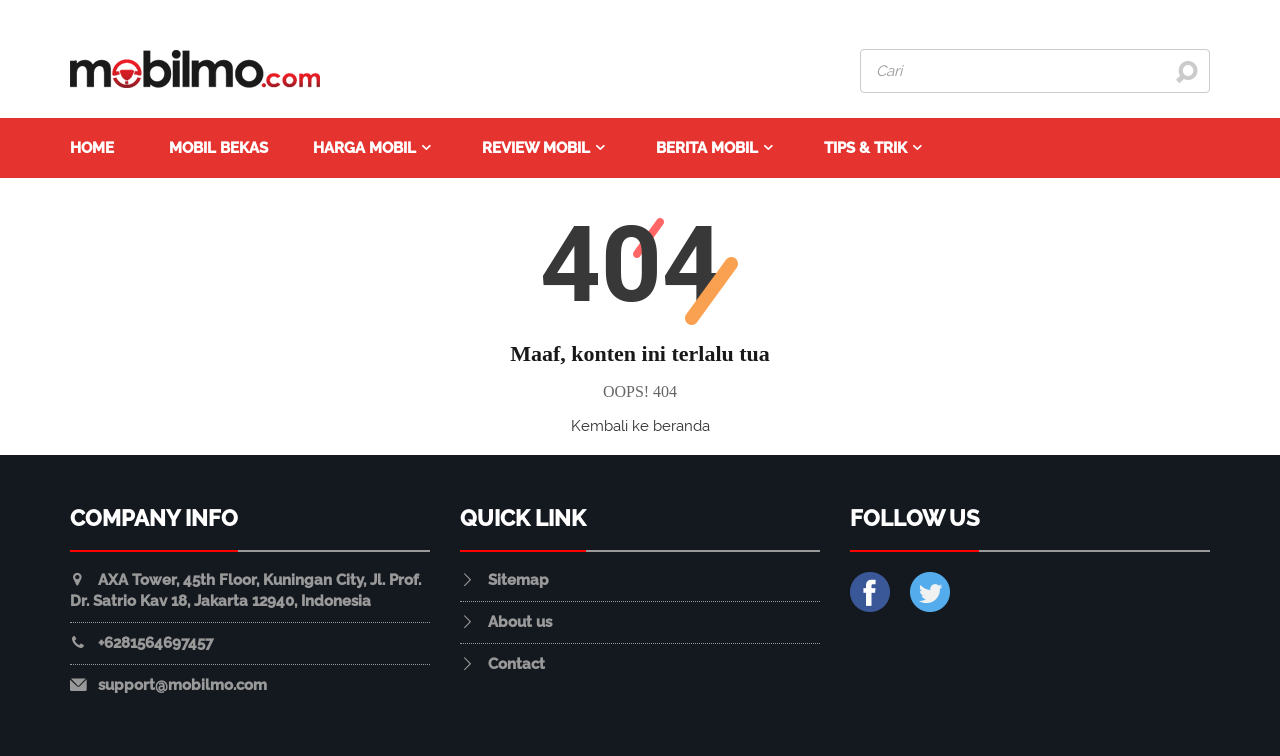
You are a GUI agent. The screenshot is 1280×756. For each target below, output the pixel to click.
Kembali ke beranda (640, 426)
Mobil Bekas (218, 148)
